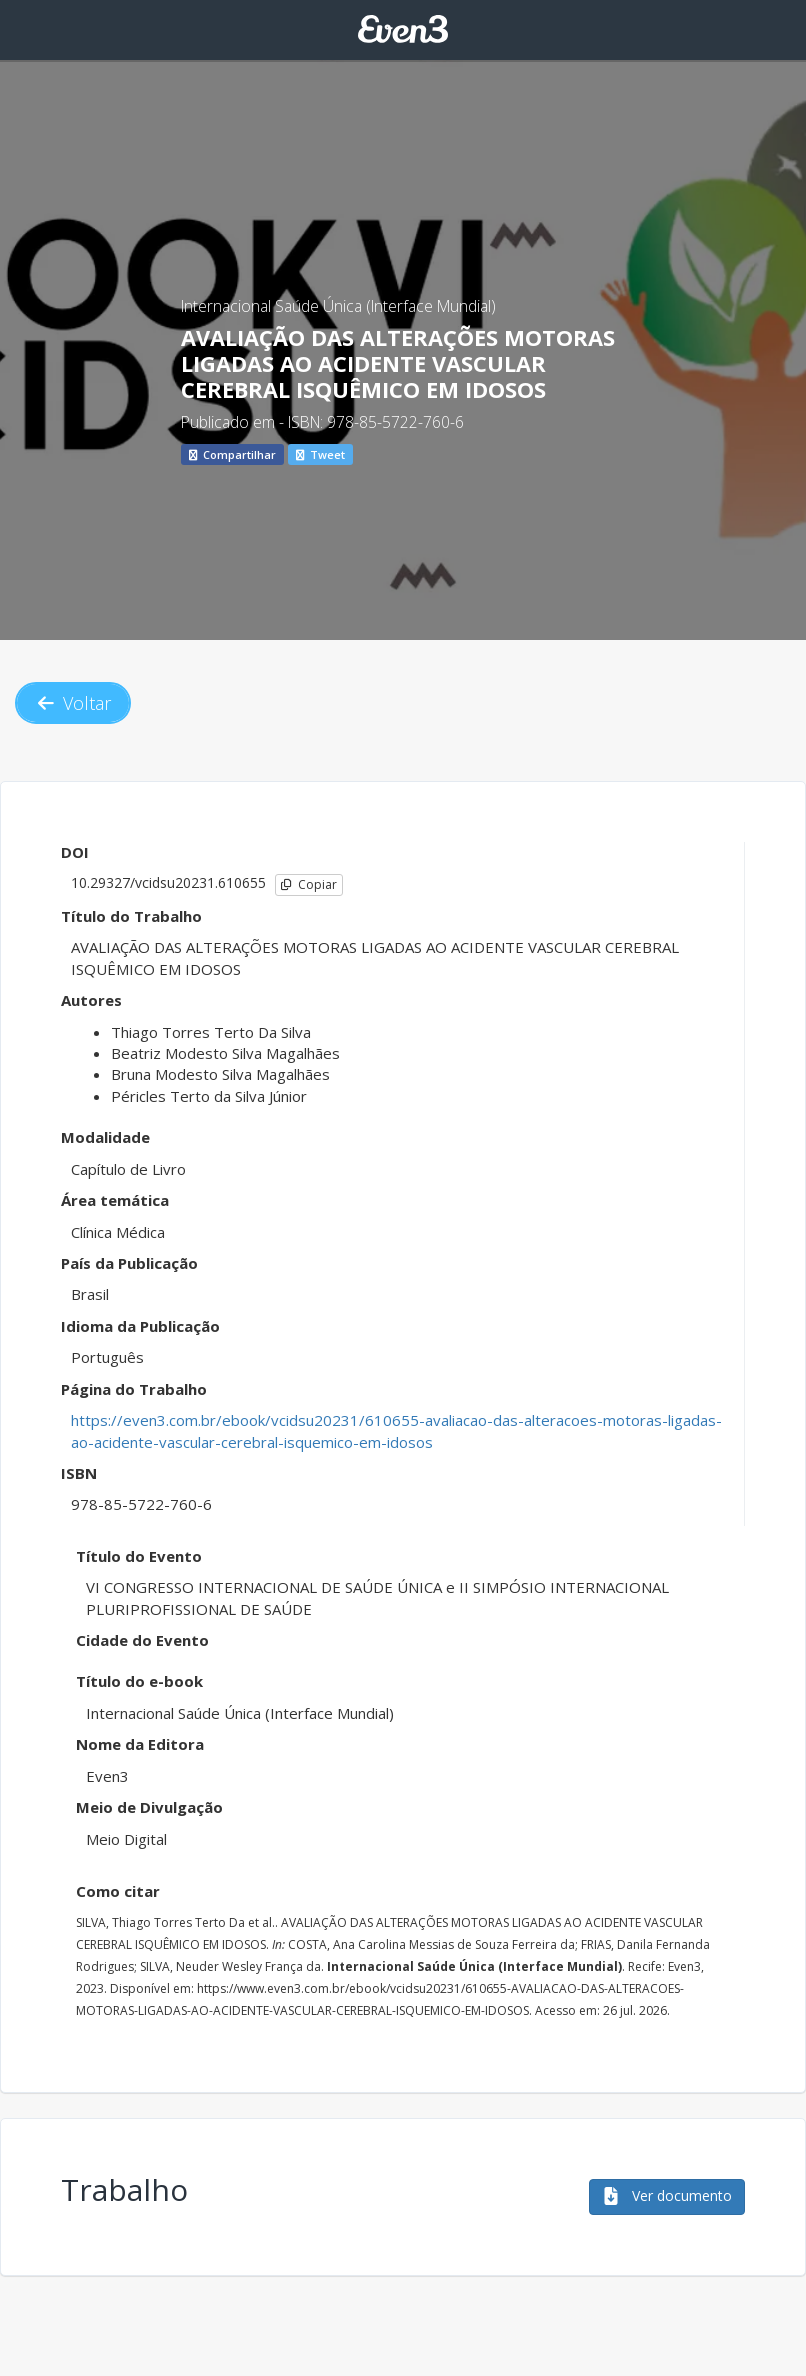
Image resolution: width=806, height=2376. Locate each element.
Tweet (320, 454)
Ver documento (667, 2195)
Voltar (73, 703)
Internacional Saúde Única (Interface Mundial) (338, 306)
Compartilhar (232, 454)
